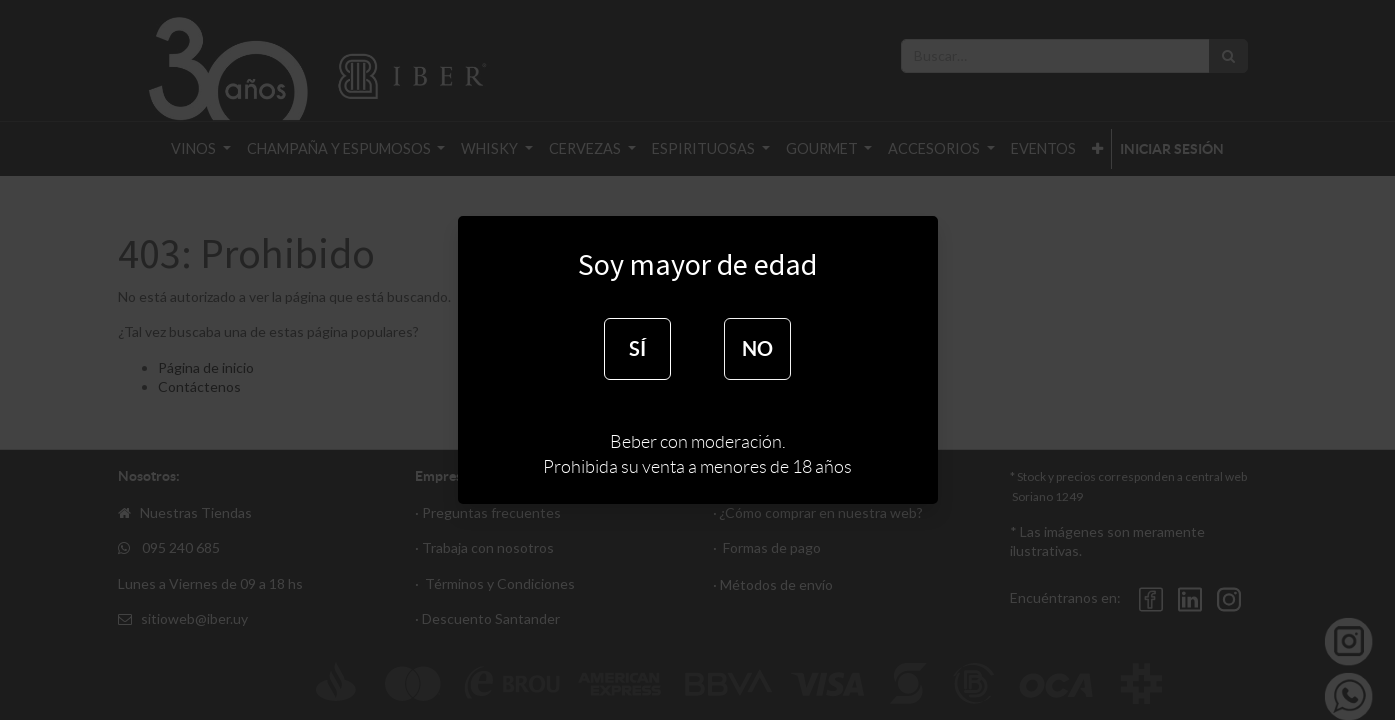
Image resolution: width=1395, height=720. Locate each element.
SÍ (637, 348)
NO (757, 348)
